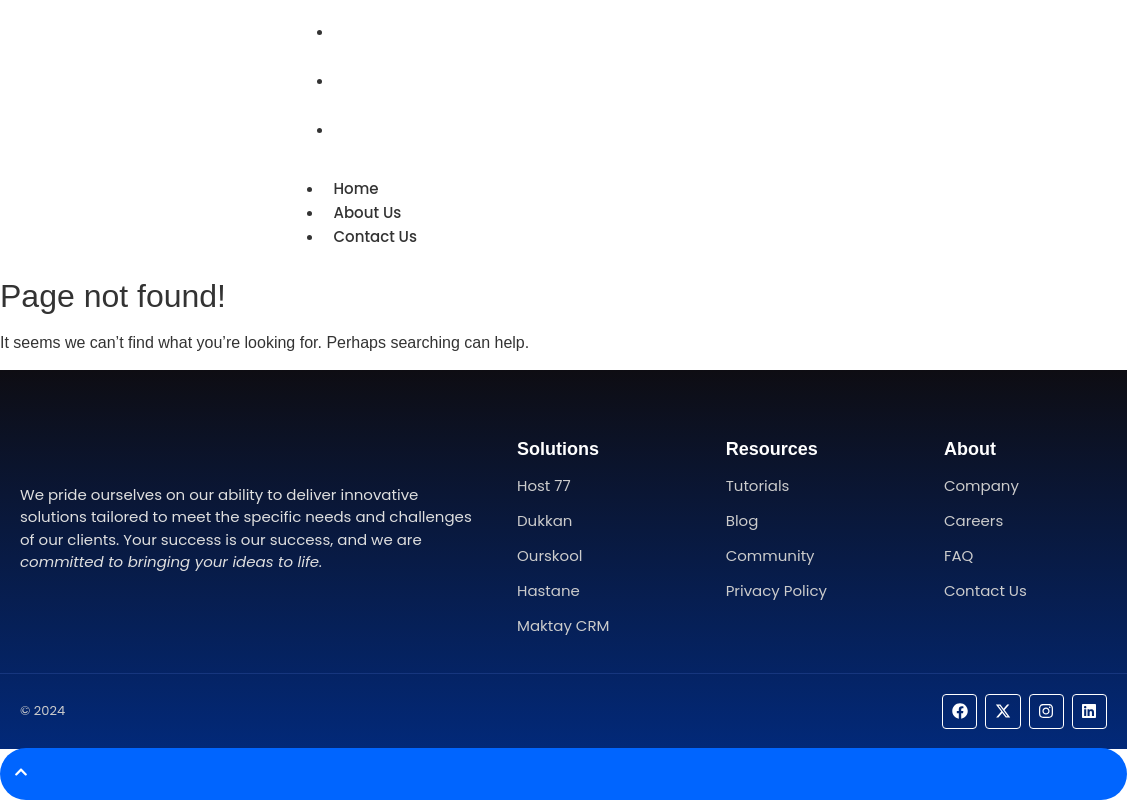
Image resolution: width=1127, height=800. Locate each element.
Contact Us (382, 129)
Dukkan (544, 520)
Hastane (548, 590)
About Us (374, 80)
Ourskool (549, 555)
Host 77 (544, 485)
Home (362, 31)
